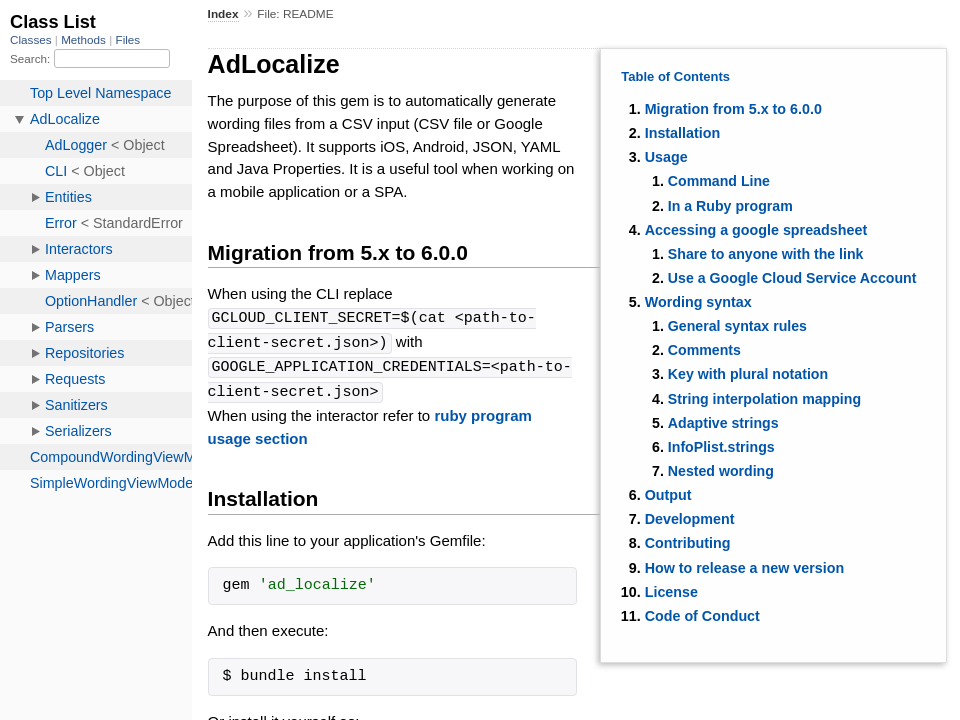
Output (668, 495)
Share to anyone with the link (766, 254)
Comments (704, 350)
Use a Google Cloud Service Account (792, 278)
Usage (666, 157)
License (671, 592)
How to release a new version (744, 568)
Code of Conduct (702, 616)
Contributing (688, 543)
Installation (682, 133)
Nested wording (721, 471)
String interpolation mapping (764, 399)
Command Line (719, 181)
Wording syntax (698, 302)
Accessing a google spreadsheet (756, 230)
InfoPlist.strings (721, 447)
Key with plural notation (748, 374)
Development (690, 519)
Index (223, 14)
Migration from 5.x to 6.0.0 (733, 109)
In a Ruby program (730, 206)
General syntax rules (737, 326)
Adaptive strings (723, 423)
